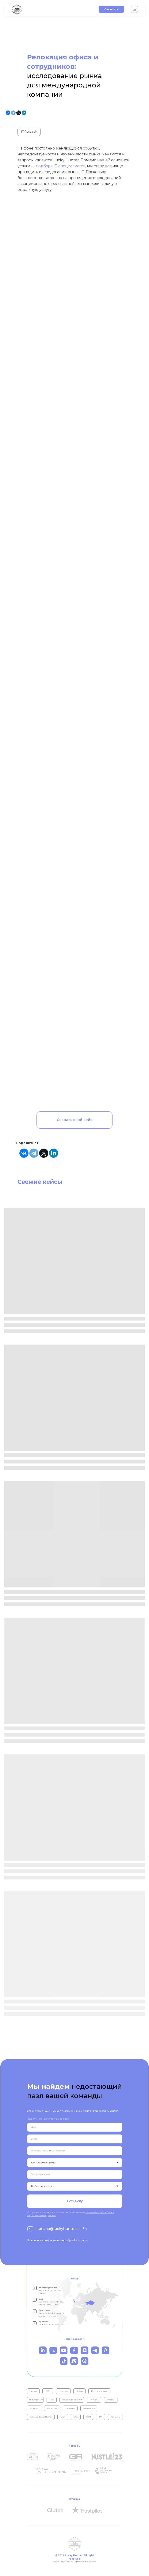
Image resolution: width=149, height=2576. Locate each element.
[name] (74, 2127)
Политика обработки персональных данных (74, 2561)
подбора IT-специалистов (60, 166)
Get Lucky (75, 2201)
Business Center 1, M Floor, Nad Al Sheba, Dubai (51, 2302)
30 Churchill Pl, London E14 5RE (50, 2290)
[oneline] (74, 2150)
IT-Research (29, 131)
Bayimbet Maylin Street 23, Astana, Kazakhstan (51, 2313)
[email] (74, 2138)
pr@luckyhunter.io (77, 2240)
